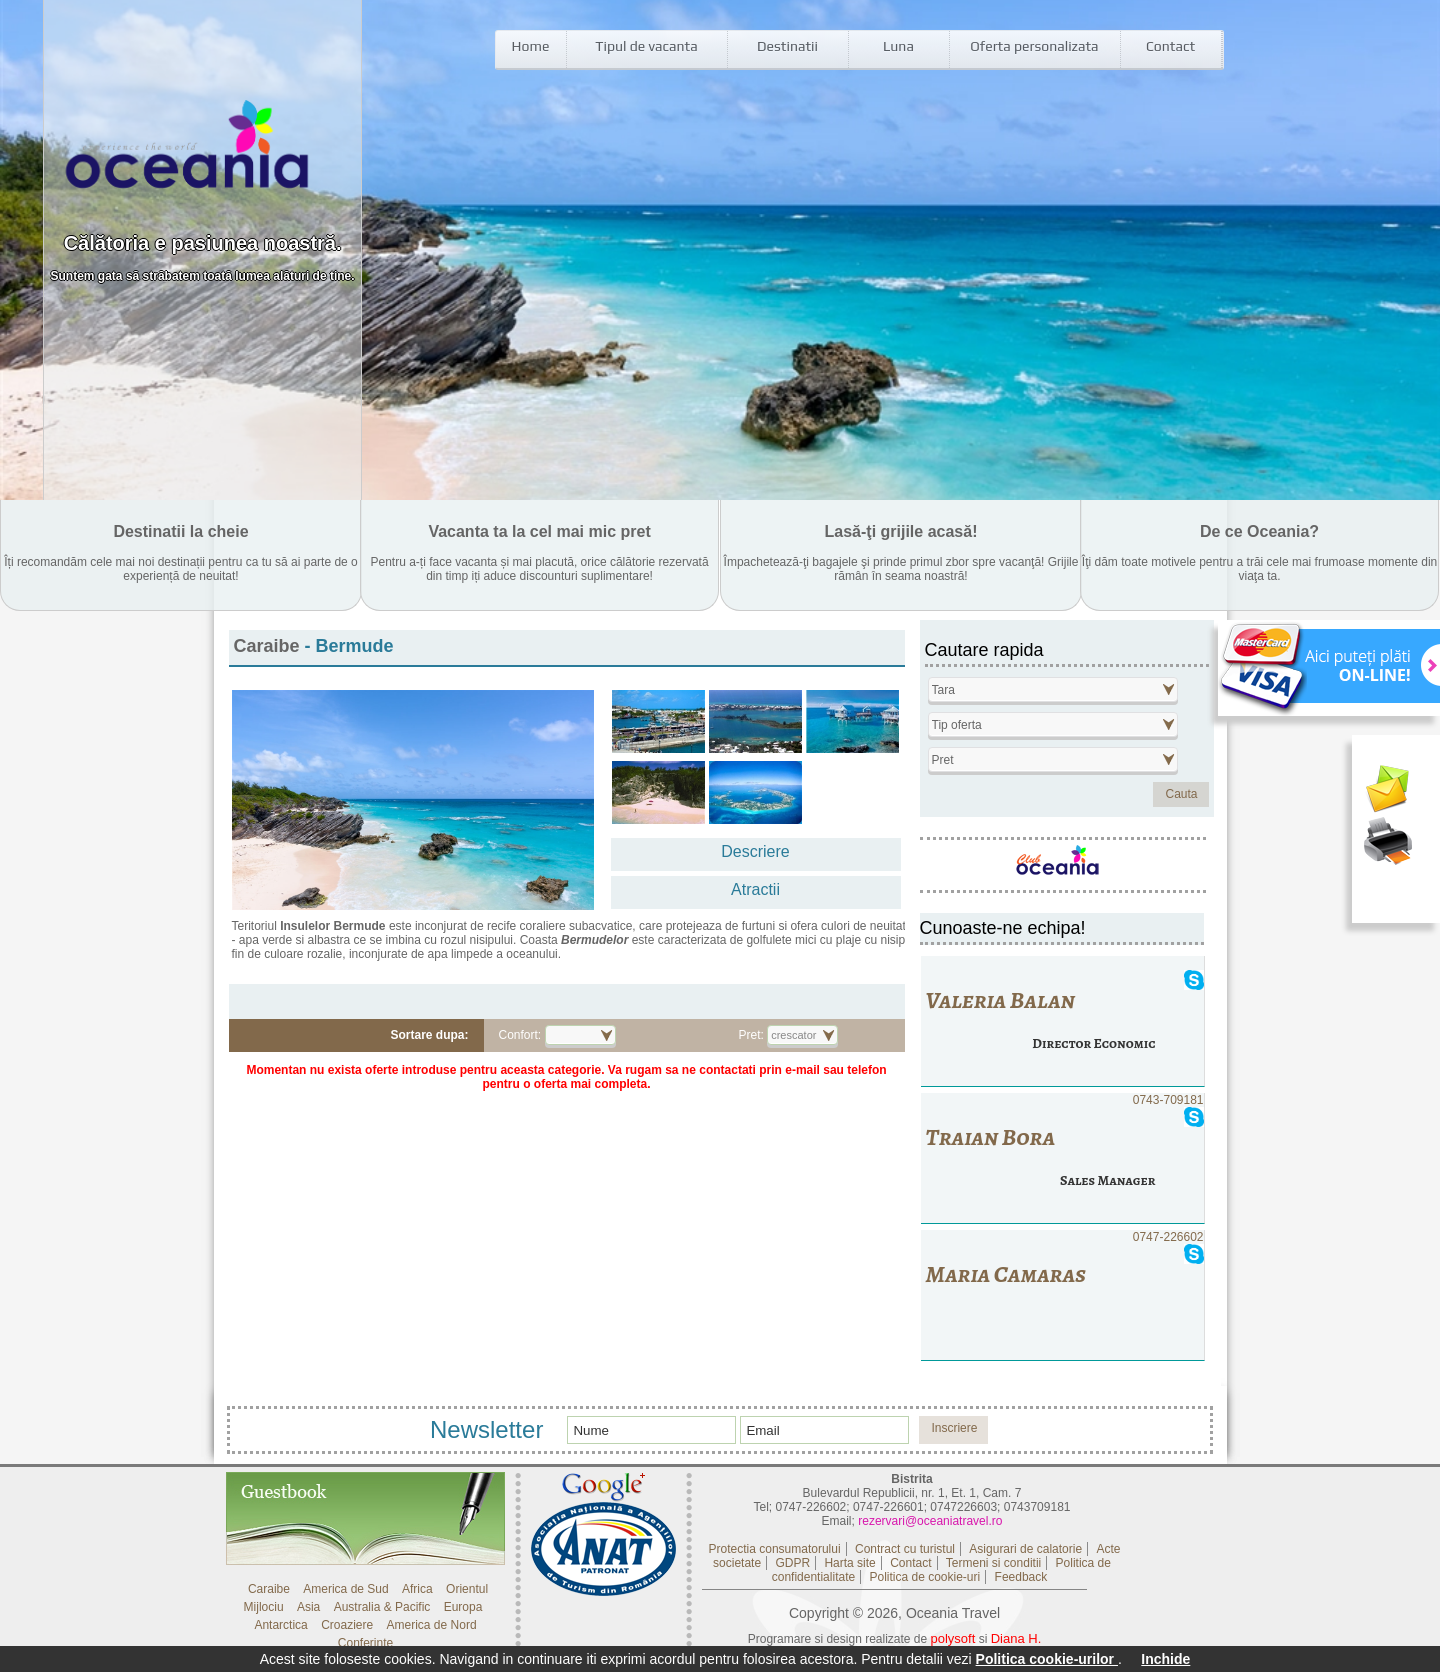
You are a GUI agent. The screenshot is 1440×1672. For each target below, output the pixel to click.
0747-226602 (1062, 1295)
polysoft (953, 1638)
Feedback (1021, 1577)
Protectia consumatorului (775, 1549)
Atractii (755, 889)
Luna (898, 46)
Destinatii (787, 46)
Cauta (1181, 794)
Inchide (1165, 1659)
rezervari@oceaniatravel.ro (930, 1521)
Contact (1170, 46)
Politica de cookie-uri (924, 1577)
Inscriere (954, 1428)
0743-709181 (1062, 1158)
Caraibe (269, 646)
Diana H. (1016, 1638)
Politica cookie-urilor (1047, 1659)
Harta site (849, 1563)
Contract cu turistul (905, 1549)
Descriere (755, 851)
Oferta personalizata (1034, 46)
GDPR (792, 1563)
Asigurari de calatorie (1025, 1549)
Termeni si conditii (993, 1563)
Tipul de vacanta (646, 46)
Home (531, 46)
